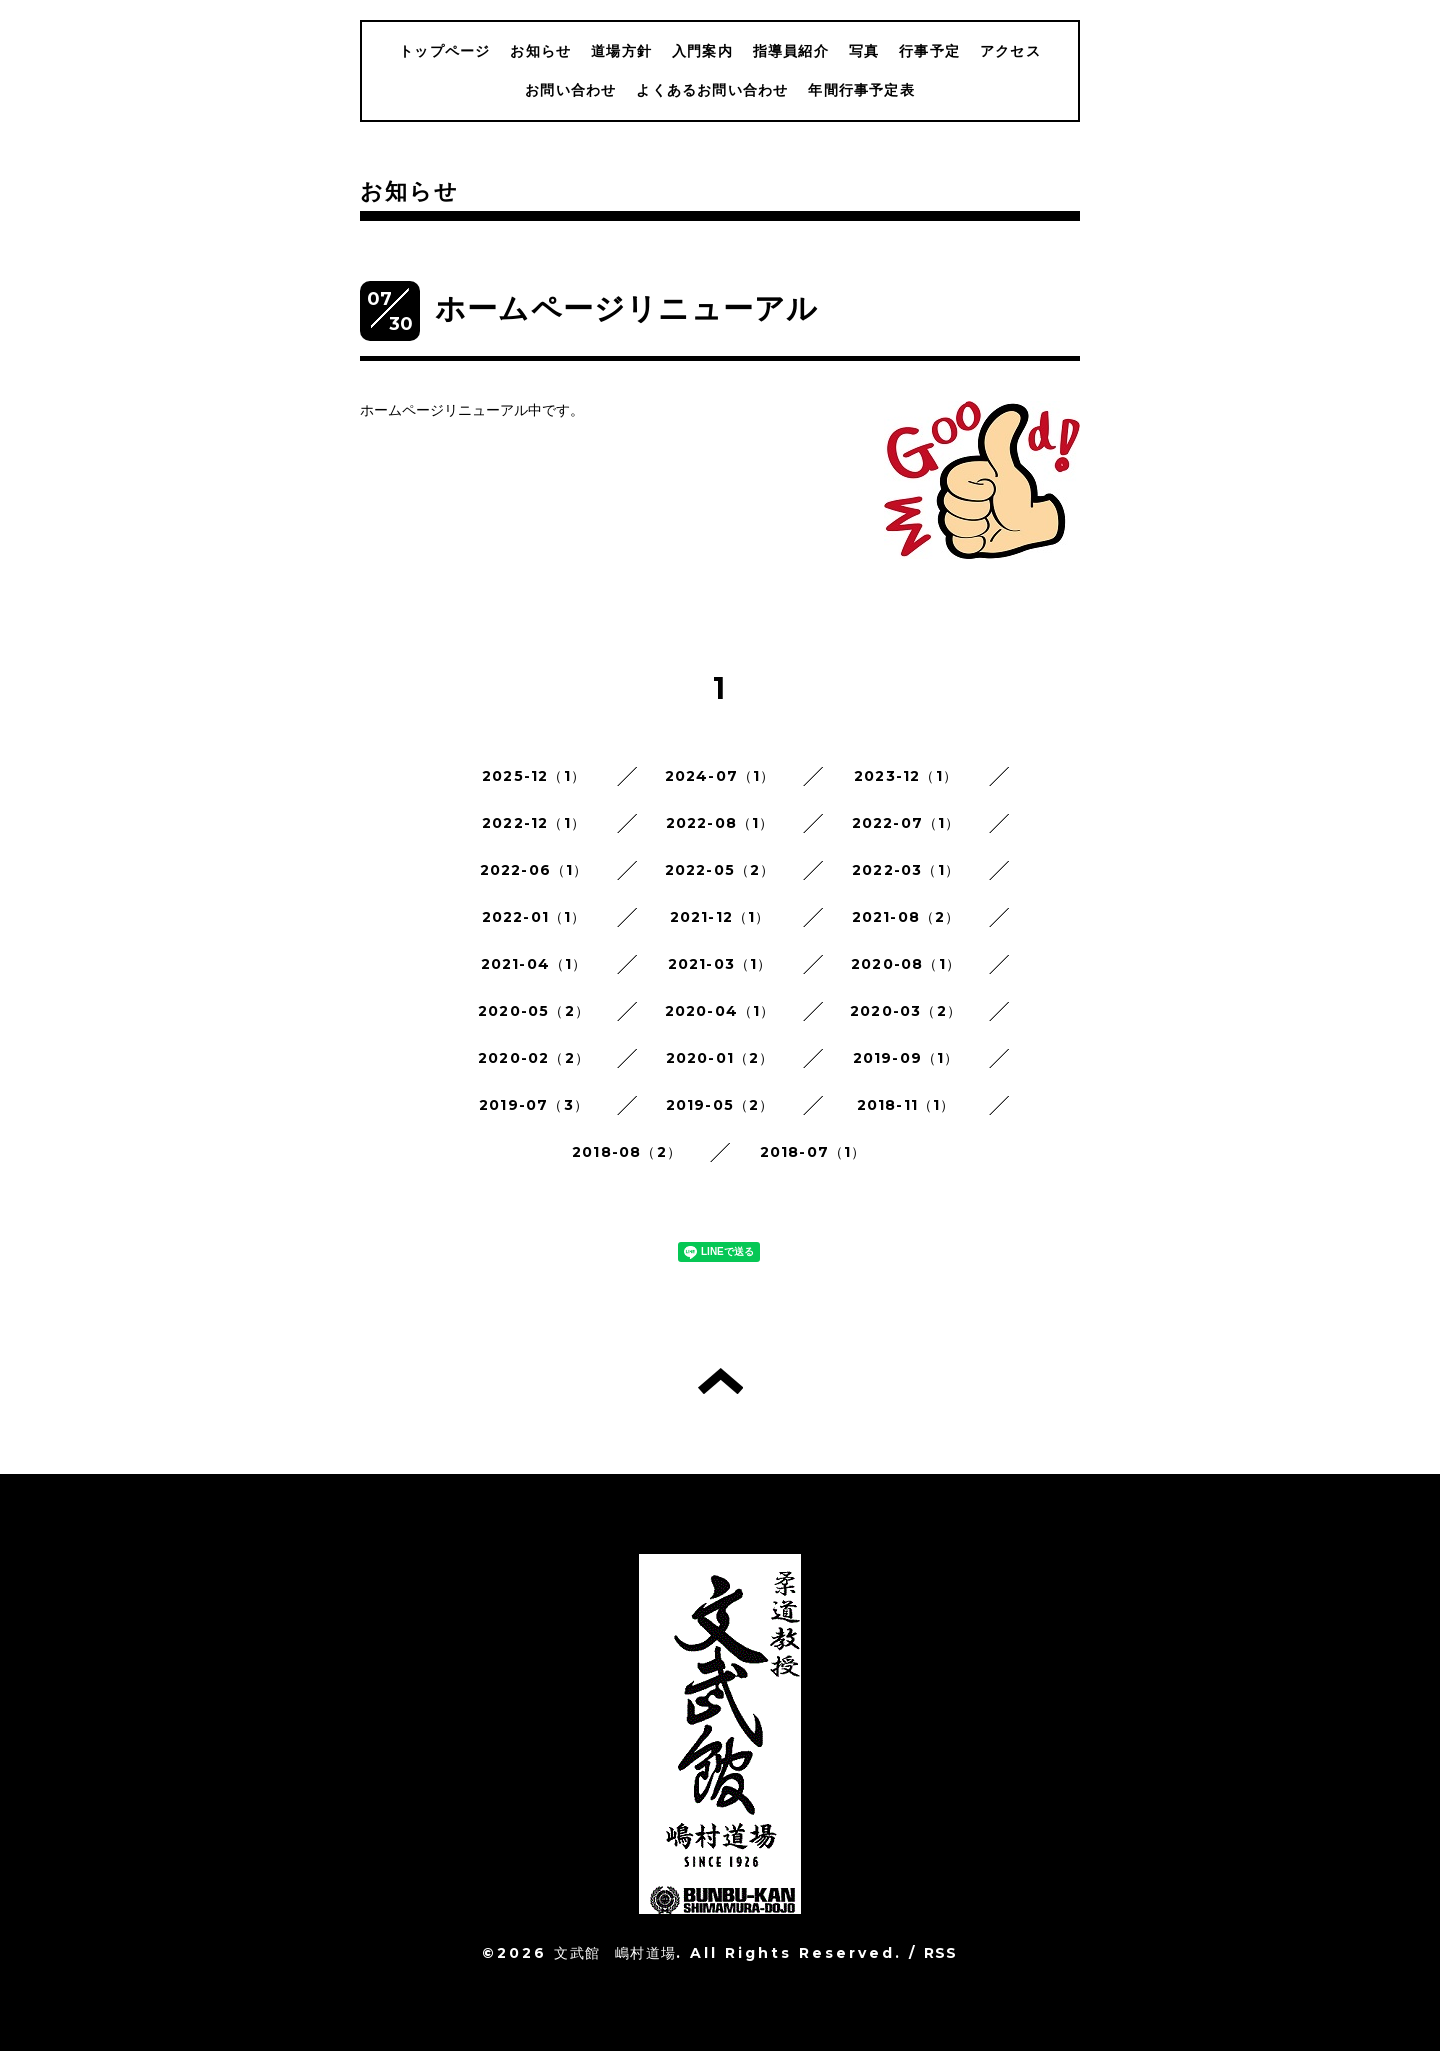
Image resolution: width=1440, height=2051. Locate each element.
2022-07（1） (906, 823)
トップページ (444, 51)
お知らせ (540, 51)
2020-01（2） (720, 1058)
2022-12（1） (534, 823)
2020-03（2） (906, 1011)
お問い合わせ (570, 90)
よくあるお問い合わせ (712, 90)
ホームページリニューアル (626, 308)
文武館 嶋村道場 (615, 1953)
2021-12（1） (720, 917)
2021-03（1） (720, 964)
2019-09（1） (906, 1058)
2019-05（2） (720, 1105)
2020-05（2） (534, 1011)
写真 (864, 51)
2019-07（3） (534, 1105)
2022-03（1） (906, 870)
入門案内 (702, 51)
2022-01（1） (534, 917)
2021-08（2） (906, 917)
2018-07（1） (813, 1152)
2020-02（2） (534, 1058)
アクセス (1010, 51)
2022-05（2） (720, 870)
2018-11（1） (906, 1105)
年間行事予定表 (861, 90)
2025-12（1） (534, 776)
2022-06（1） (534, 870)
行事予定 (929, 51)
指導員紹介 (791, 51)
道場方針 (621, 51)
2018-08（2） (627, 1152)
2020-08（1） (906, 964)
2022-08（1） (720, 823)
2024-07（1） (720, 776)
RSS (941, 1953)
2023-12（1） (906, 776)
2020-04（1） (720, 1011)
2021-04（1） (534, 964)
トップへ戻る (720, 1381)
